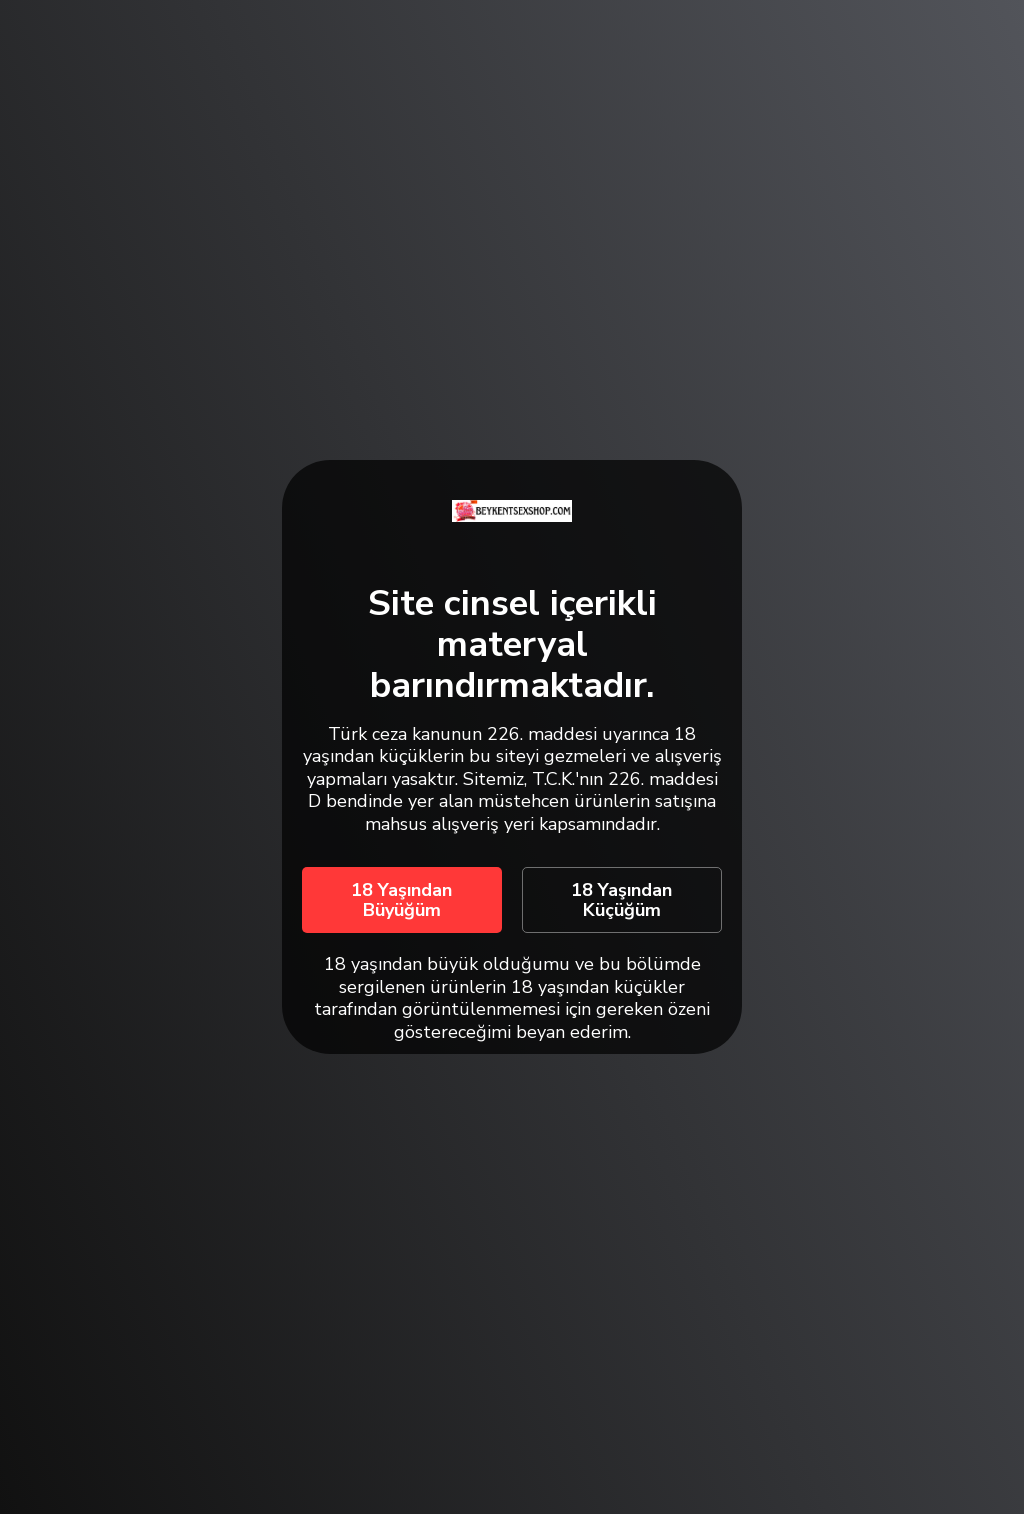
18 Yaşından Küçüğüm (621, 900)
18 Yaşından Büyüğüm (401, 900)
